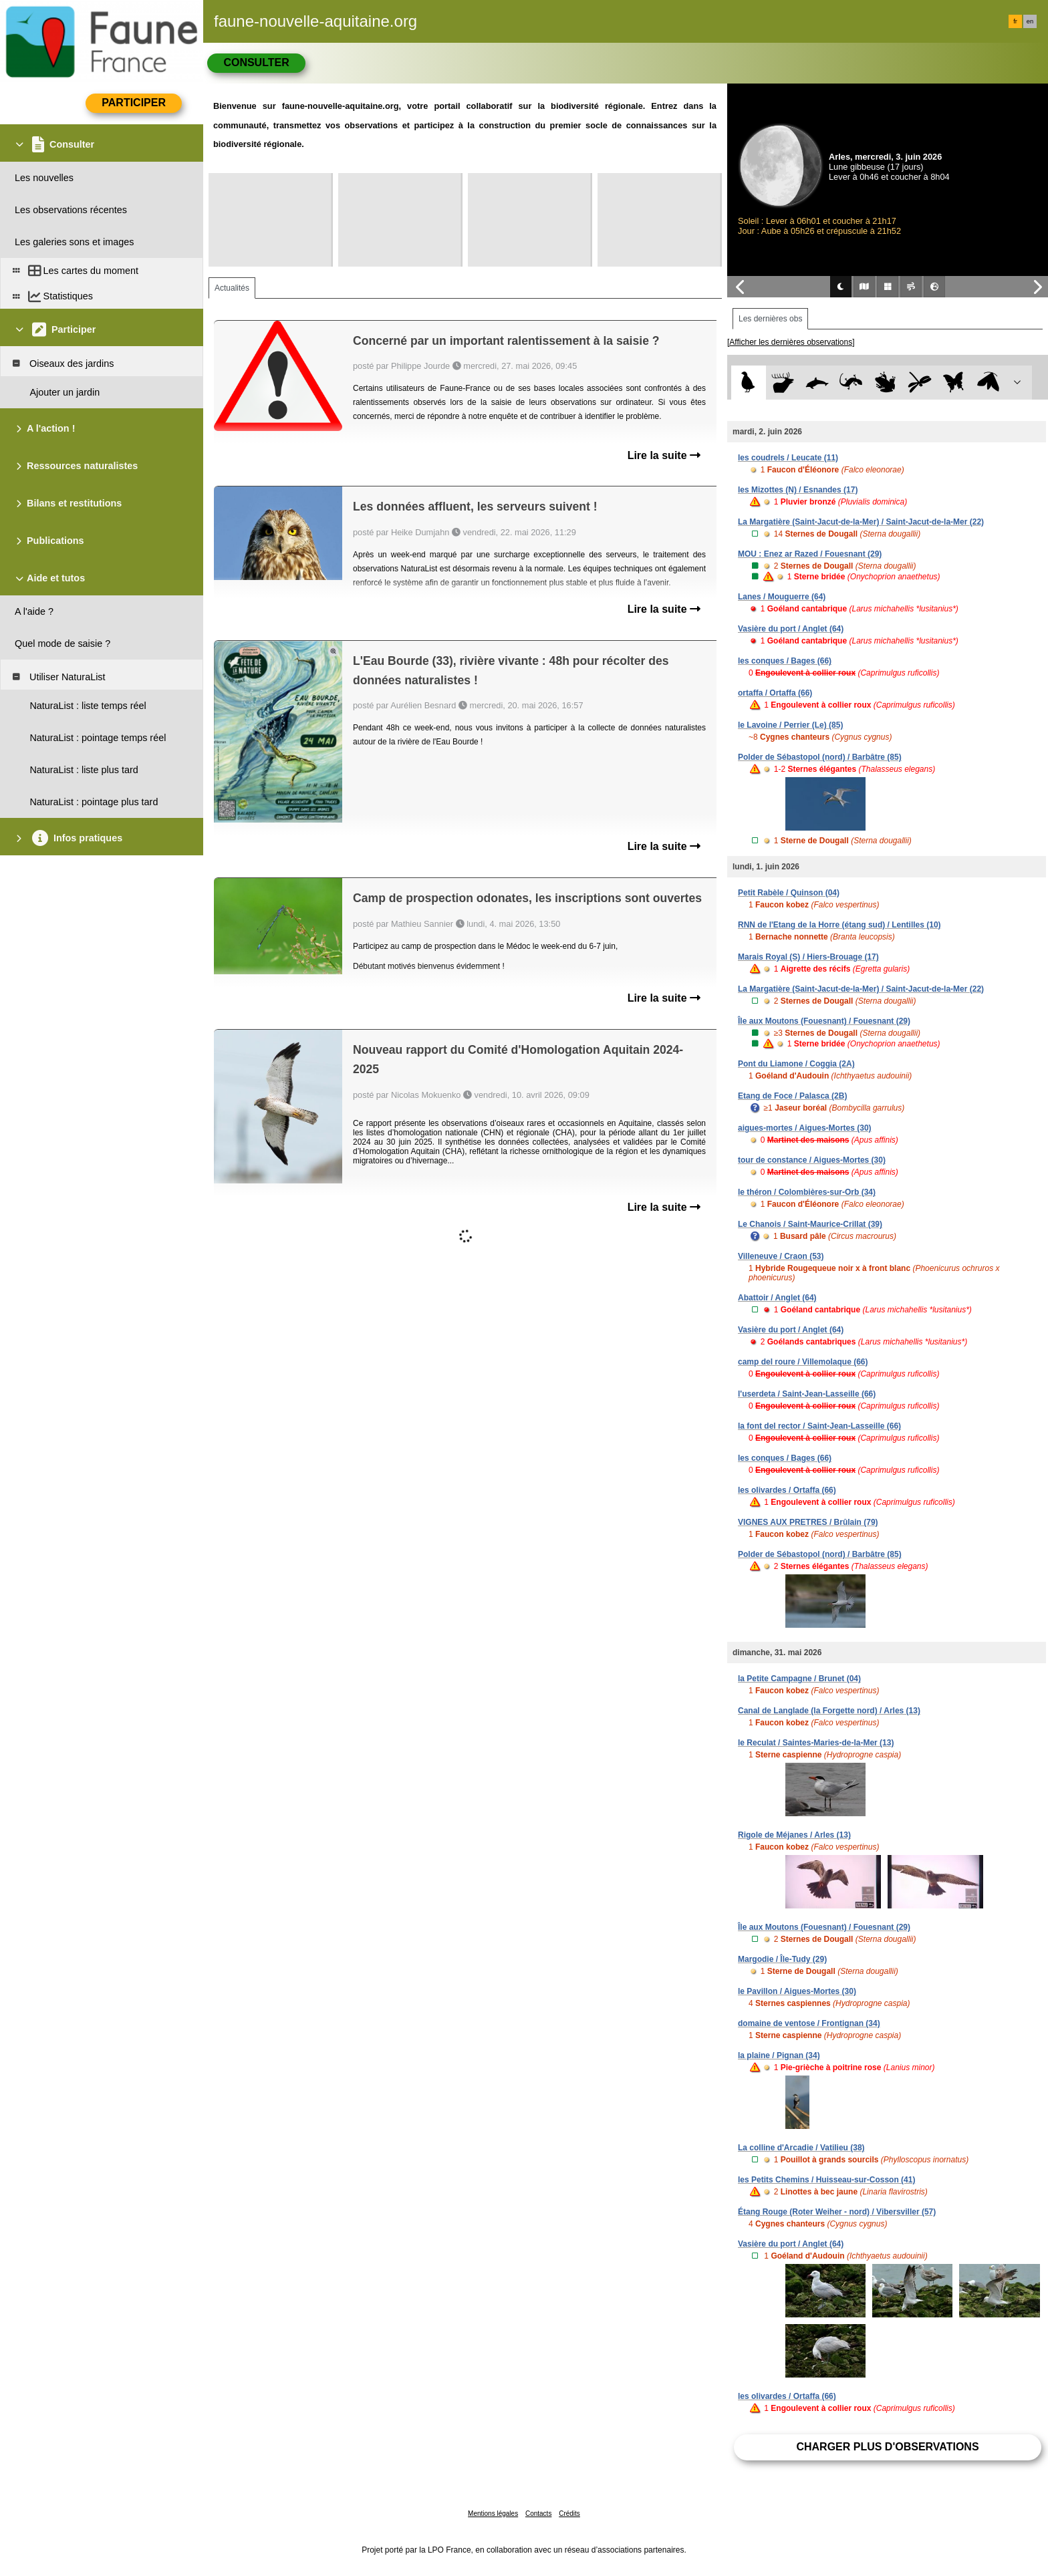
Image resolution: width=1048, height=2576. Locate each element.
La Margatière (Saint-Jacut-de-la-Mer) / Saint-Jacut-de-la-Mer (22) (861, 522)
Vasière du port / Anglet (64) (790, 628)
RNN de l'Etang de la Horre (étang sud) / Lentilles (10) (839, 924)
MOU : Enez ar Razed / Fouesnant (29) (810, 554)
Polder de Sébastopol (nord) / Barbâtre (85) (820, 757)
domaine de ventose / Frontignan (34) (809, 2023)
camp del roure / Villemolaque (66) (803, 1362)
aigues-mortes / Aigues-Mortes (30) (805, 1128)
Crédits (569, 2513)
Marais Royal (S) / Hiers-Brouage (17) (808, 957)
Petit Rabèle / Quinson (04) (788, 892)
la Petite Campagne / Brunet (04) (799, 1678)
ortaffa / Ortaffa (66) (775, 693)
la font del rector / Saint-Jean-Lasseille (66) (819, 1426)
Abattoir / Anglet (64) (777, 1297)
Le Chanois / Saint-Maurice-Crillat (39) (810, 1224)
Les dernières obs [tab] (770, 318)
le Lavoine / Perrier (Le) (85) (790, 725)
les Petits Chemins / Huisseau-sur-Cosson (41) (826, 2179)
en (1030, 21)
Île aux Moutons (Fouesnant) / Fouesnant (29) (824, 1021)
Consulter (256, 62)
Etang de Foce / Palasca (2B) (792, 1096)
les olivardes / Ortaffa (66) (787, 1490)
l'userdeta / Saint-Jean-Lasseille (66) (807, 1394)
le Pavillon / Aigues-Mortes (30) (797, 1991)
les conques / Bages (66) (784, 661)
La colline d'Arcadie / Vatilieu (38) (801, 2147)
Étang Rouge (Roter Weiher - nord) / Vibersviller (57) (837, 2211)
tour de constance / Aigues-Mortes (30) (812, 1160)
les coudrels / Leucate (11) (788, 457)
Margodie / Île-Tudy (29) (782, 1959)
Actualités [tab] (232, 288)
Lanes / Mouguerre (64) (781, 596)
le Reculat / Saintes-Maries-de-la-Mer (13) (816, 1742)
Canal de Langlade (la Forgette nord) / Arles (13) (829, 1710)
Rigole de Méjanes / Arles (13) (794, 1835)
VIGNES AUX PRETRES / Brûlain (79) (808, 1522)
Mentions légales (493, 2513)
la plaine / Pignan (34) (779, 2055)
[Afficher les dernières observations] (791, 342)
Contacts (538, 2513)
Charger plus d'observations (887, 2446)
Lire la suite (664, 455)
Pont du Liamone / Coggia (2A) (796, 1063)
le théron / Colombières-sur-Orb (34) (807, 1192)
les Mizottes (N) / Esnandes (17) (798, 489)
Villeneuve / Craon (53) (781, 1256)
